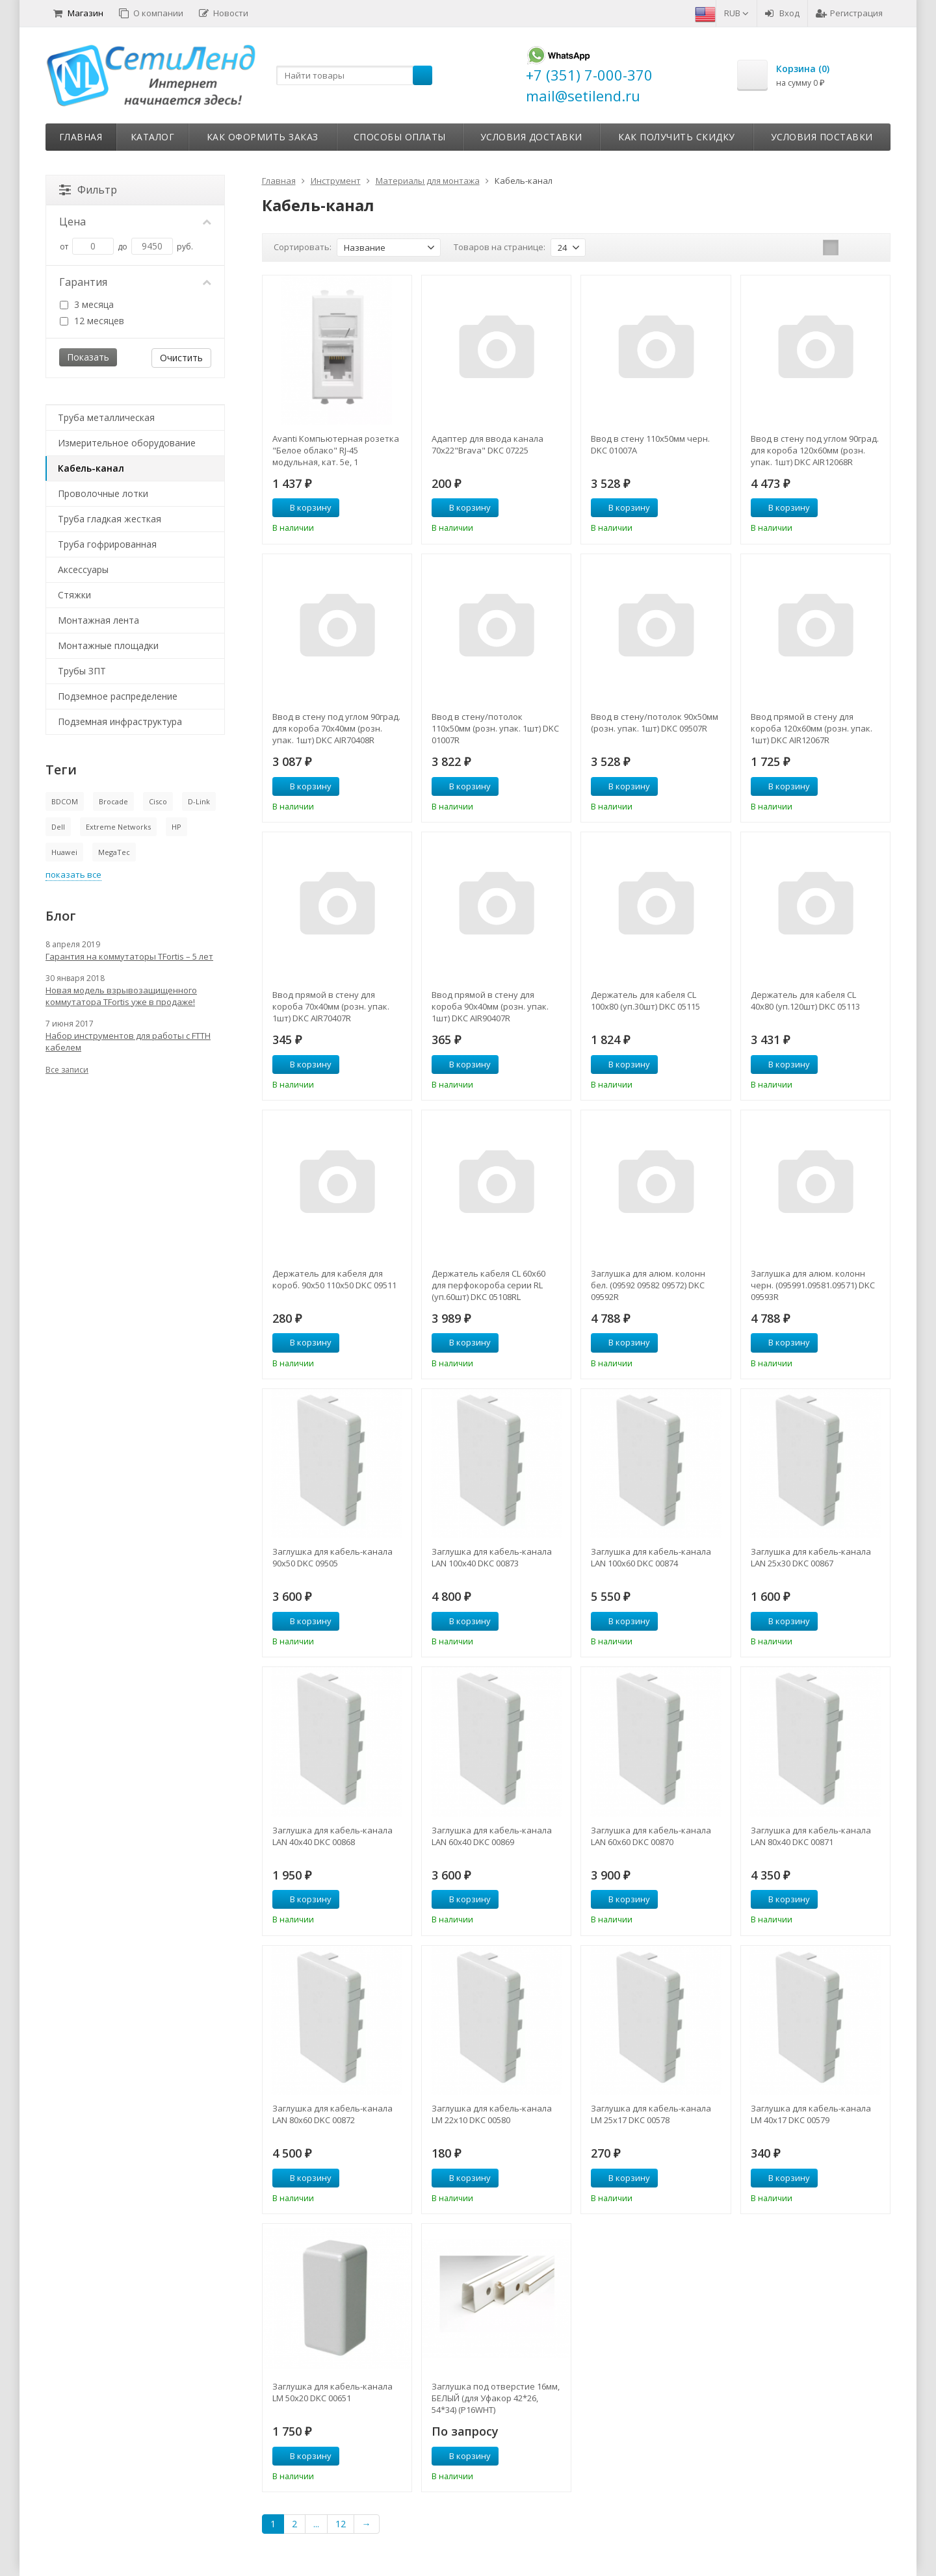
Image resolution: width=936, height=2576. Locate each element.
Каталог (153, 137)
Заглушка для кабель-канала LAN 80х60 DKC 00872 (332, 2114)
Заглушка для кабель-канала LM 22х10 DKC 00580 (492, 2114)
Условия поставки (822, 137)
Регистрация (849, 13)
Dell (58, 827)
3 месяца (87, 304)
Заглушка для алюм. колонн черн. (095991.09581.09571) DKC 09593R (813, 1285)
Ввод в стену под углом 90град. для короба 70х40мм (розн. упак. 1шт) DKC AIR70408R (336, 728)
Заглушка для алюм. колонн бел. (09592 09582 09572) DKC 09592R (648, 1285)
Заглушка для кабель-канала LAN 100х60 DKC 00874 (651, 1557)
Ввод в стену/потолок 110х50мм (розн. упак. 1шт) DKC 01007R (495, 728)
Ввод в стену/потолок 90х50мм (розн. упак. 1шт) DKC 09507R (654, 722)
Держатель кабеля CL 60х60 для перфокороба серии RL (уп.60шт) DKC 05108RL (488, 1285)
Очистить (181, 357)
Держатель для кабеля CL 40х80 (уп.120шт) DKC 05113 (805, 1000)
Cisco (158, 801)
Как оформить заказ (262, 137)
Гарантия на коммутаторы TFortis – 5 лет (129, 956)
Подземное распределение (117, 696)
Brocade (113, 801)
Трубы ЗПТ (82, 671)
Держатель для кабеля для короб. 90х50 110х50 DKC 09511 (334, 1279)
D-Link (199, 801)
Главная (81, 137)
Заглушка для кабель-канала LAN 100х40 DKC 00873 (492, 1557)
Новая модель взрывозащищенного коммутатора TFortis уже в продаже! (121, 996)
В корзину (304, 507)
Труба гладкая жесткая (109, 519)
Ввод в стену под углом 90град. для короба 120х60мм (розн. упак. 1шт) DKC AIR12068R (815, 450)
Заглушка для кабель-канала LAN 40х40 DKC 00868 (332, 1836)
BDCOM (64, 801)
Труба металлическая (106, 417)
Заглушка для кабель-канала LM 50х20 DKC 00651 (332, 2392)
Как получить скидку (676, 137)
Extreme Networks (118, 827)
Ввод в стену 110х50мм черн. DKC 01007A (650, 444)
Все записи (67, 1069)
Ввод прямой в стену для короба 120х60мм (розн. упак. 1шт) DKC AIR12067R (811, 728)
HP (176, 827)
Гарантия (135, 281)
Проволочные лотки (103, 493)
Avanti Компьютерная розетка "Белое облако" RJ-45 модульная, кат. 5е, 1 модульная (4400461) (335, 450)
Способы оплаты (400, 137)
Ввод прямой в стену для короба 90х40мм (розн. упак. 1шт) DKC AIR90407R (490, 1006)
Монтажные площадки (108, 645)
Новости (223, 13)
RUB (736, 13)
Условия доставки (531, 137)
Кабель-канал (91, 468)
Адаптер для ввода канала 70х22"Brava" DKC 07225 (487, 444)
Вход (782, 13)
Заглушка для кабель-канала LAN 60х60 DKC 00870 (651, 1836)
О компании (151, 13)
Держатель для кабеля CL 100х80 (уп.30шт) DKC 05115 (645, 1000)
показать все (73, 874)
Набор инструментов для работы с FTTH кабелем (128, 1041)
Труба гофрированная (107, 544)
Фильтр (88, 190)
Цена (135, 221)
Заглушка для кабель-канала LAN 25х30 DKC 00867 (811, 1557)
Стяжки (74, 595)
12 (340, 2524)
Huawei (64, 852)
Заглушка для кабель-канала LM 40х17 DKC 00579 (811, 2114)
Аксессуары (83, 569)
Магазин (78, 13)
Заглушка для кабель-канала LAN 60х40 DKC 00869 (492, 1836)
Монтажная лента (98, 620)
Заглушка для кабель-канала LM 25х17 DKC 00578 (651, 2114)
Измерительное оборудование (127, 443)
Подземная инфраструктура (120, 721)
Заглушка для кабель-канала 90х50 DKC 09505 (332, 1557)
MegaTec (114, 852)
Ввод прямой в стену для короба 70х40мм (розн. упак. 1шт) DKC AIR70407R (330, 1006)
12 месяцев (92, 320)
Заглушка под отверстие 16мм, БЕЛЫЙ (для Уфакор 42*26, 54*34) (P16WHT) (496, 2398)
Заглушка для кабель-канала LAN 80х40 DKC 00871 (811, 1836)
